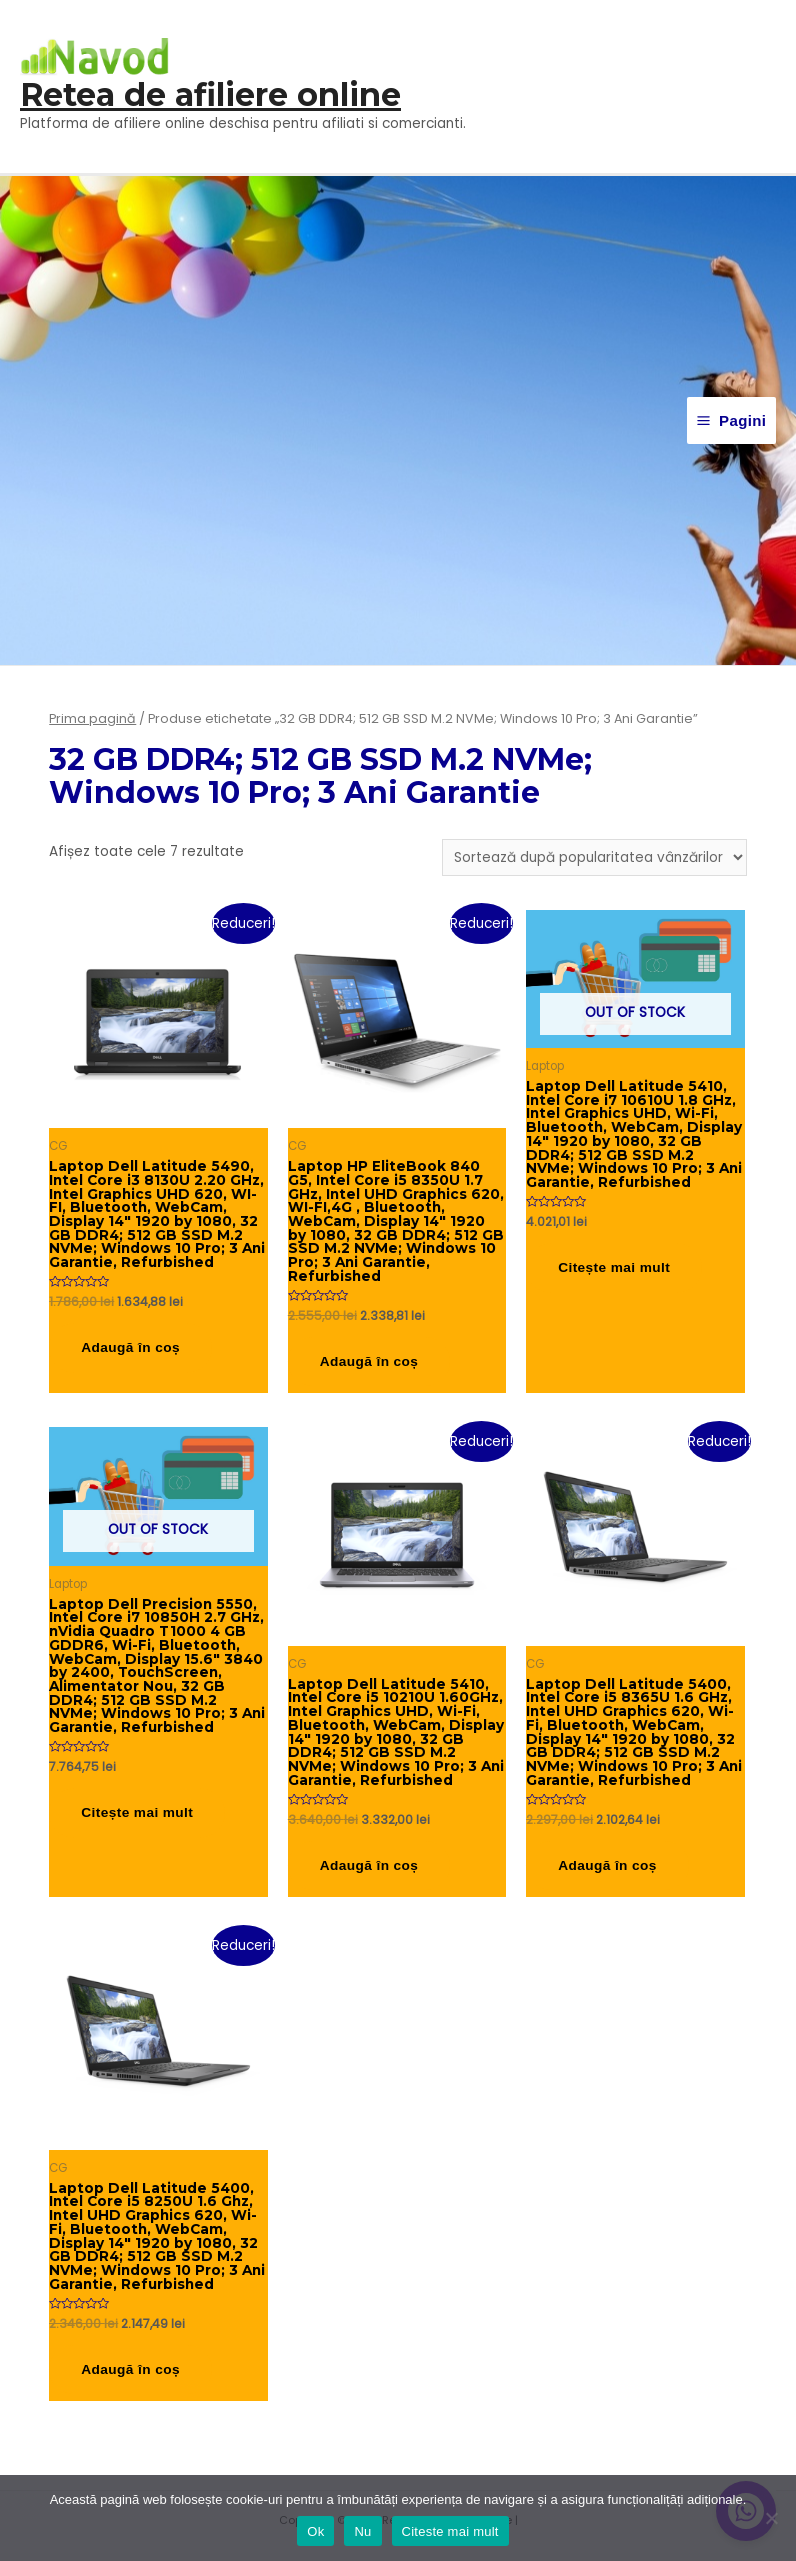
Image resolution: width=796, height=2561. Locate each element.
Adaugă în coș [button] (130, 1347)
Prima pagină (92, 718)
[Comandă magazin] (594, 857)
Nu (362, 2531)
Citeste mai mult (450, 2531)
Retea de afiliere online (210, 94)
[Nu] (771, 2518)
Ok (315, 2531)
